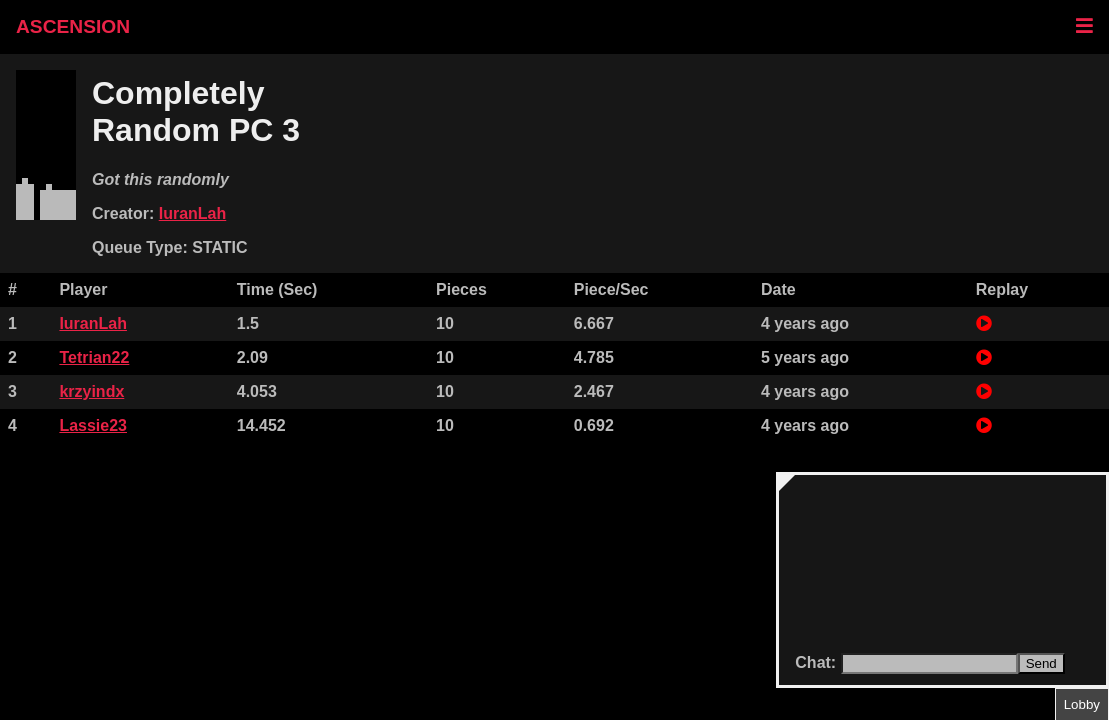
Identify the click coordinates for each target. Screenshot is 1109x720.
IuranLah (193, 213)
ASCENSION (73, 26)
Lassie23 (93, 425)
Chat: (817, 662)
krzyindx (91, 391)
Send (1041, 663)
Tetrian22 (94, 357)
